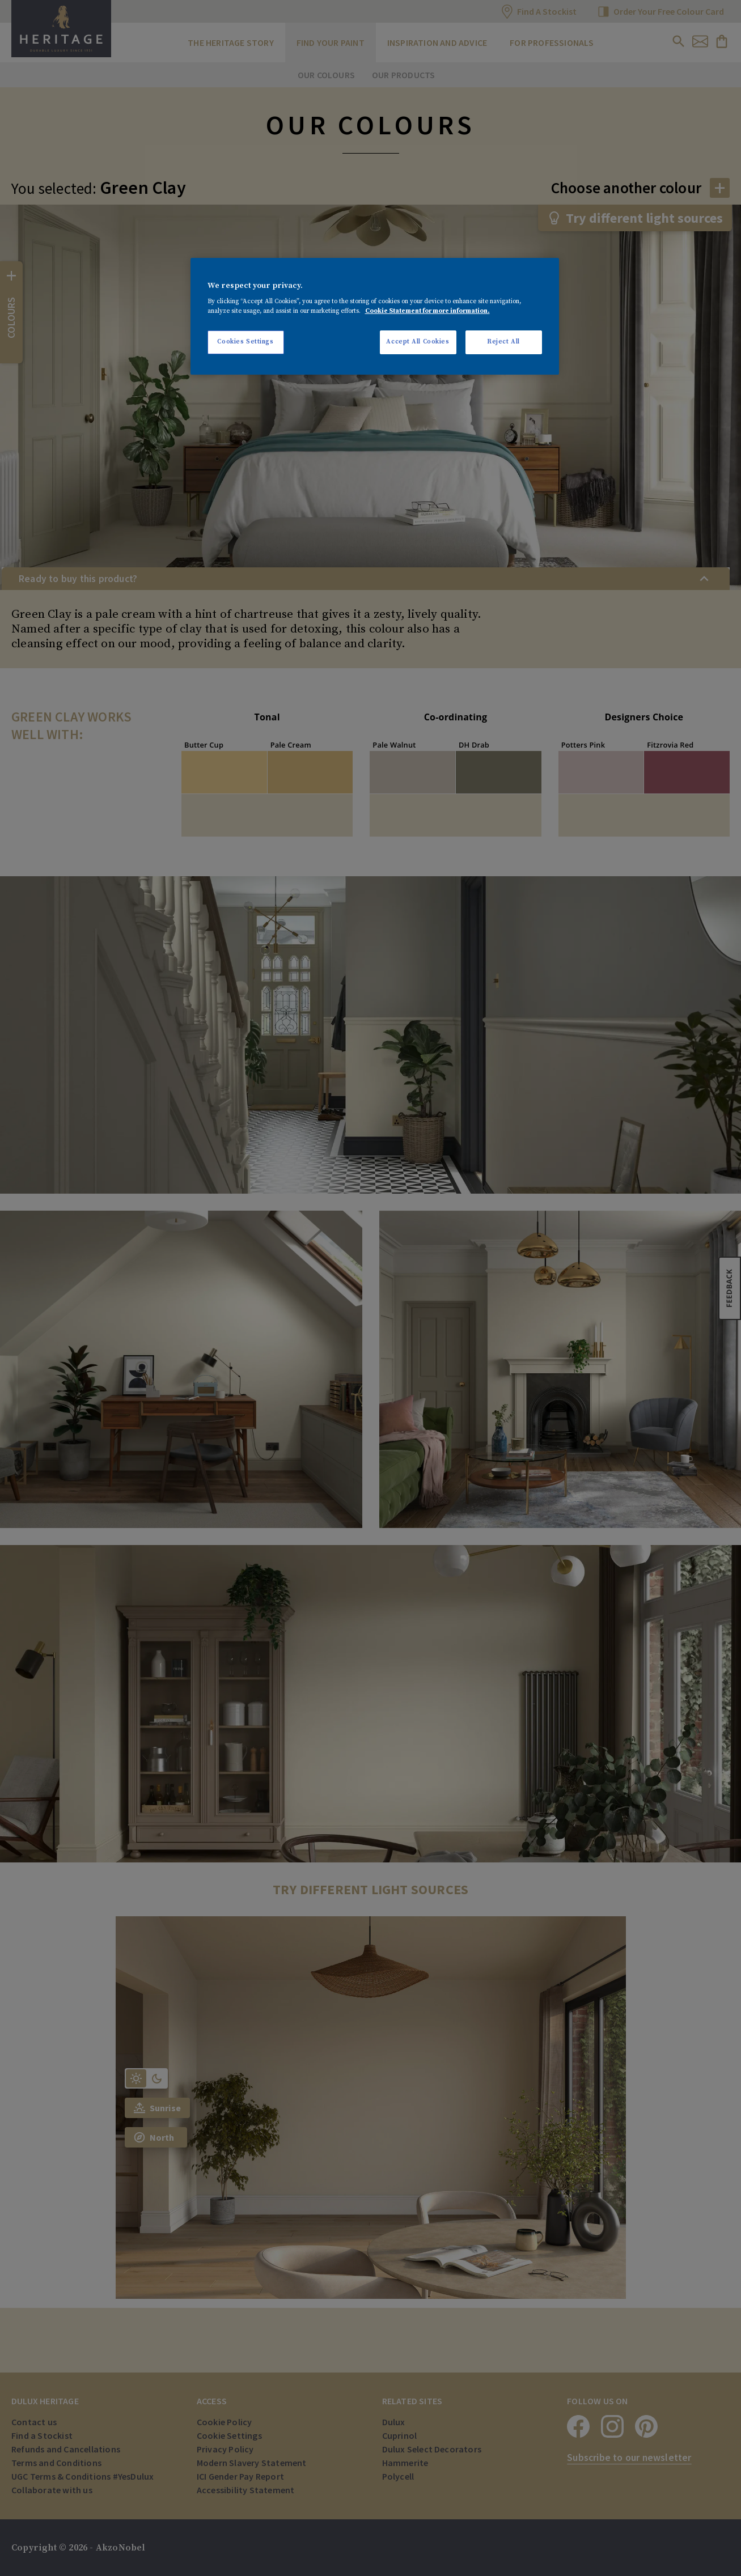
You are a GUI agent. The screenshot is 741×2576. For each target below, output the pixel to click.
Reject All (503, 342)
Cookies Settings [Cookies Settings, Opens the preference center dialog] (245, 342)
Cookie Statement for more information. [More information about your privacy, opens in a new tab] (427, 311)
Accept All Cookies (417, 342)
